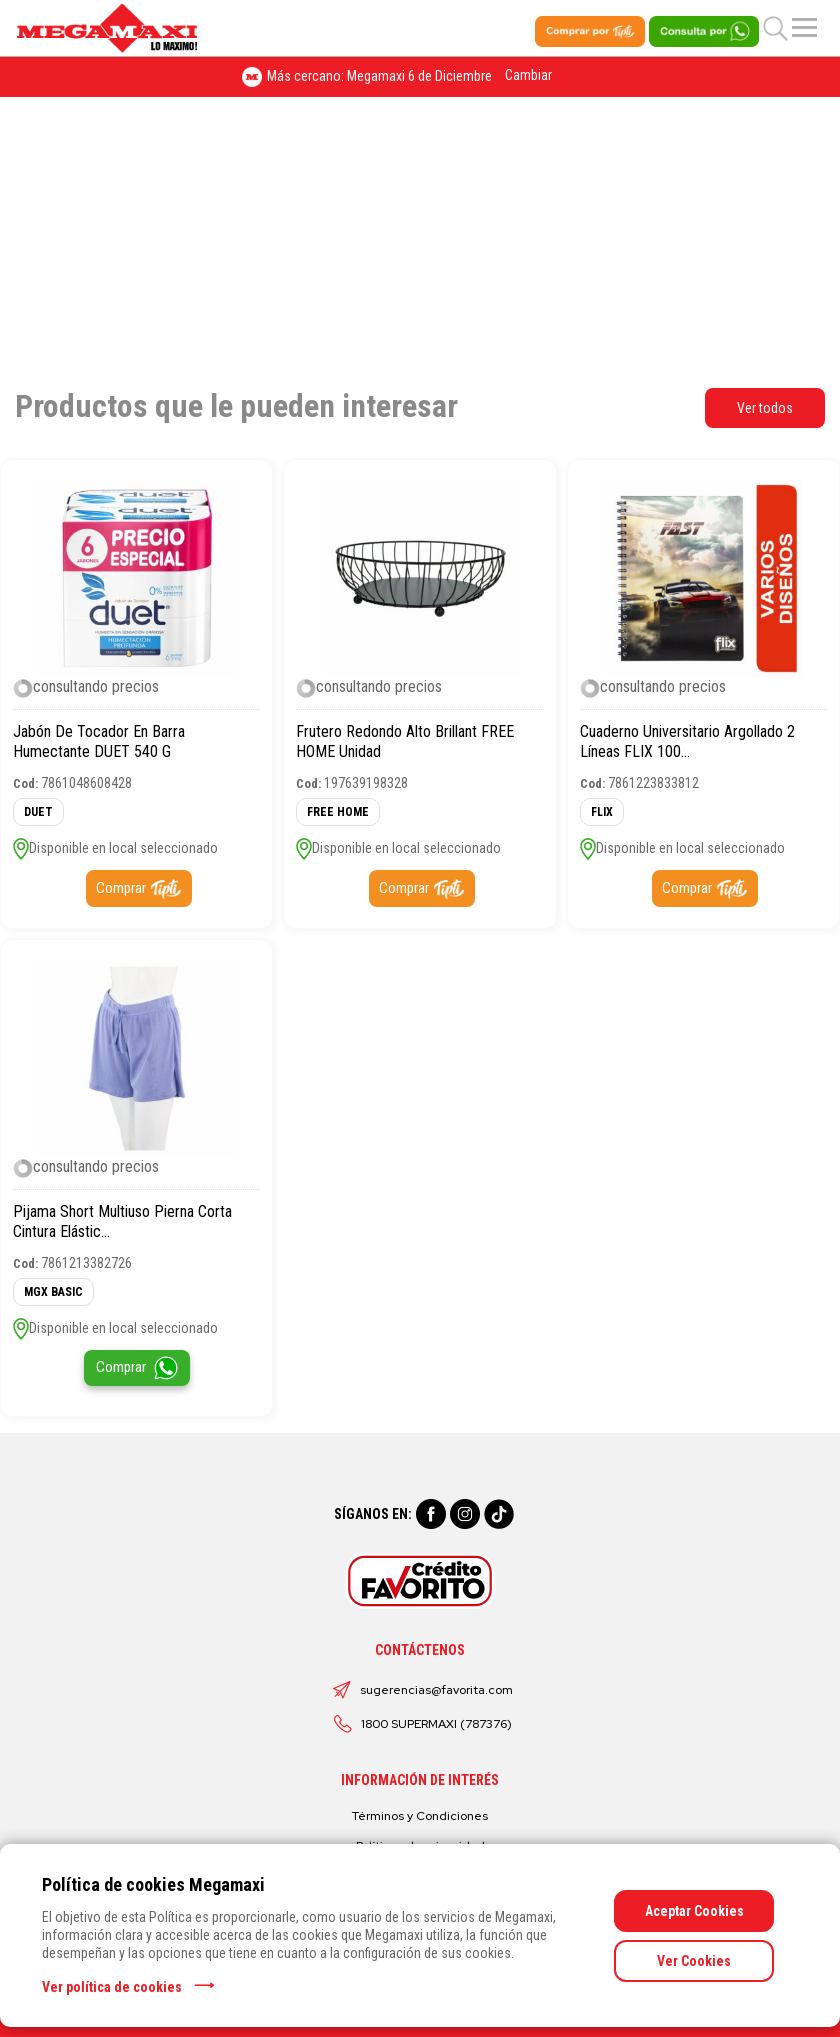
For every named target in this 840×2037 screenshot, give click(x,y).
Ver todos (765, 408)
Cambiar (528, 75)
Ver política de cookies (112, 1987)
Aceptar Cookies (694, 1911)
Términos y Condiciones (420, 1816)
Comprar (121, 888)
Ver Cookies (694, 1961)
